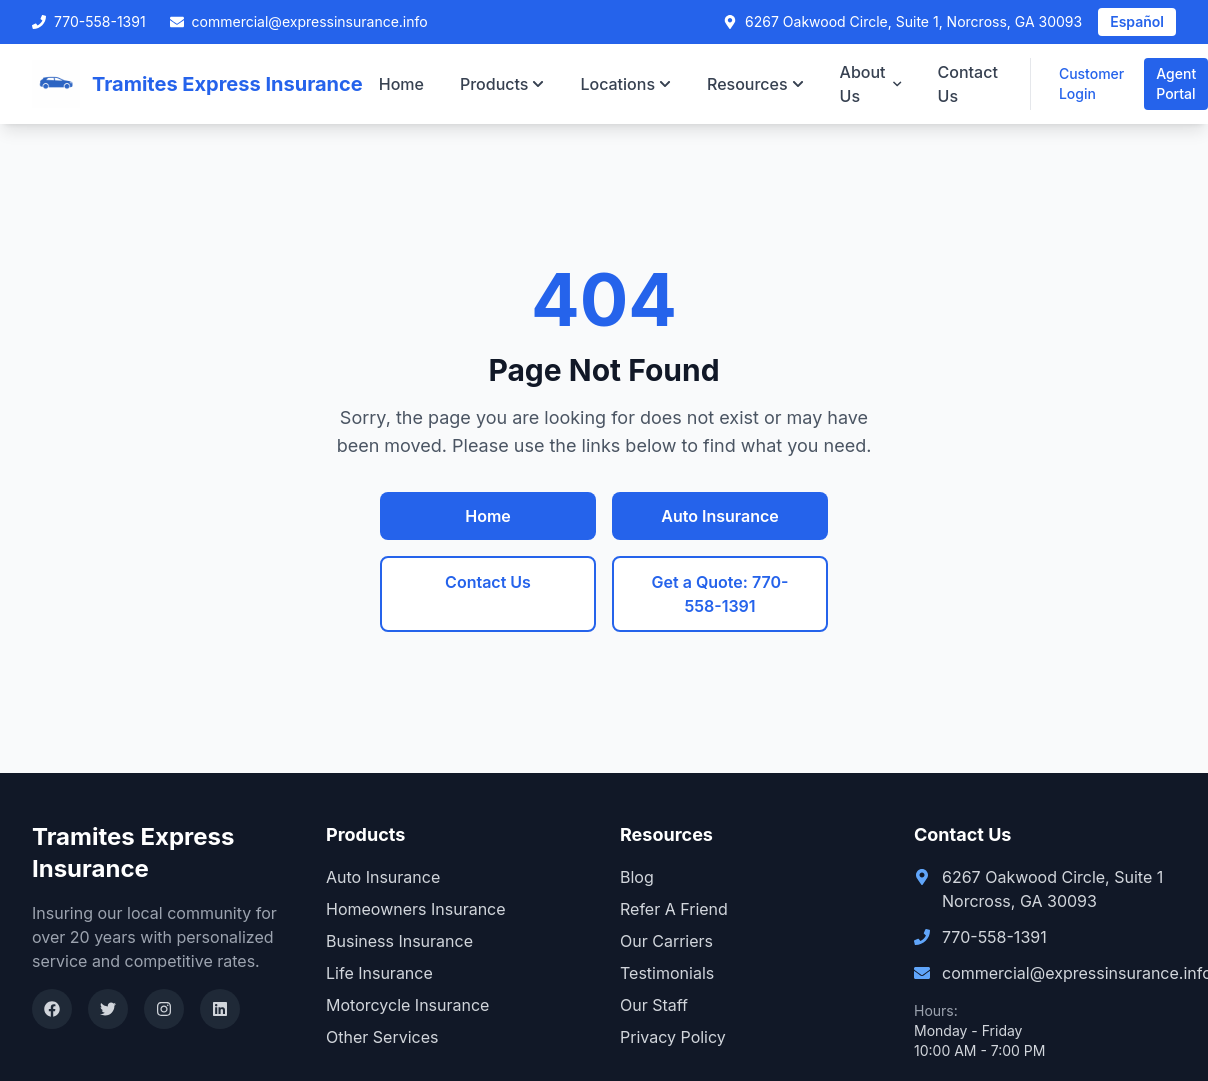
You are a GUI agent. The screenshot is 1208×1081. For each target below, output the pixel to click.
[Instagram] (164, 1009)
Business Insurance (399, 941)
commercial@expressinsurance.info (299, 21)
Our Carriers (666, 941)
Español (1137, 21)
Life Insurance (379, 973)
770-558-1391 (89, 21)
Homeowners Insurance (416, 909)
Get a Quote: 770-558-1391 (720, 594)
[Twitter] (108, 1009)
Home (401, 84)
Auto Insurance (719, 516)
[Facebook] (52, 1009)
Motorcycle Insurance (407, 1005)
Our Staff (654, 1005)
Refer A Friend (674, 909)
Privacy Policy (673, 1037)
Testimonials (667, 973)
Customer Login (1091, 83)
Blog (637, 877)
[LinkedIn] (220, 1009)
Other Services (382, 1037)
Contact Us (968, 84)
